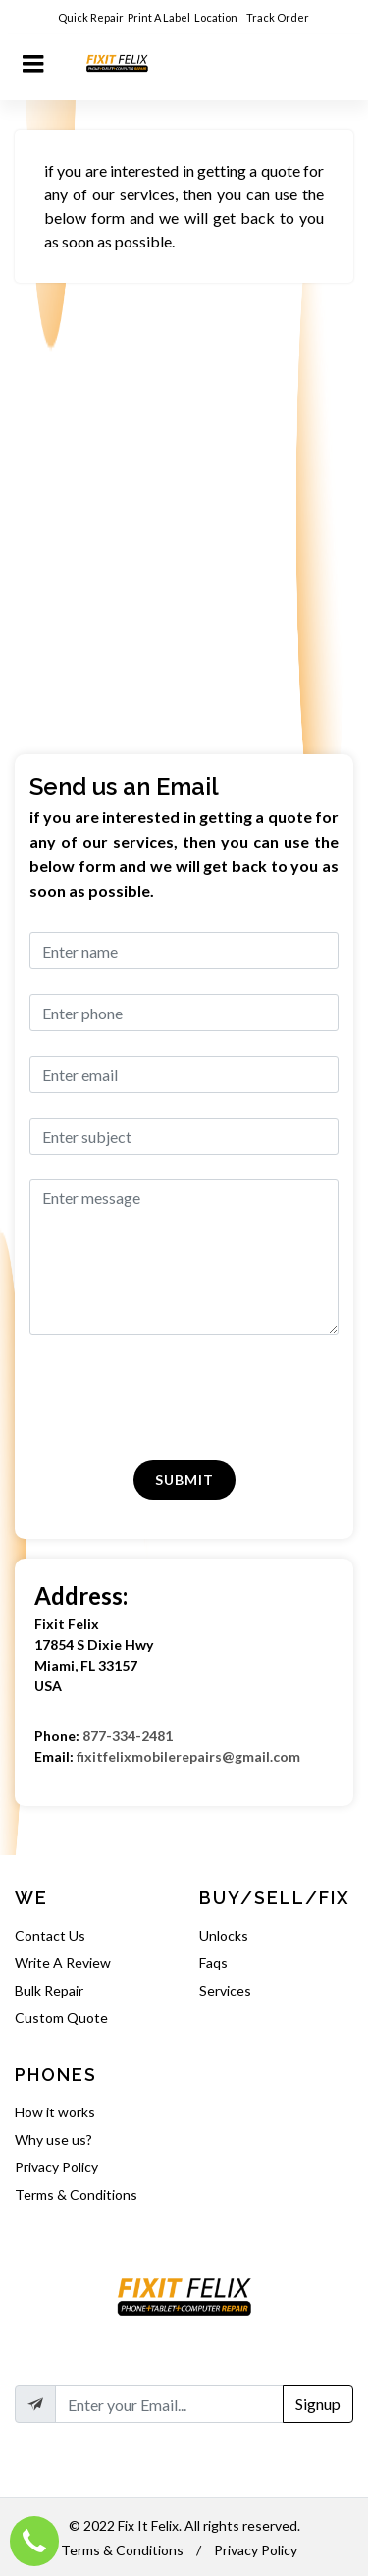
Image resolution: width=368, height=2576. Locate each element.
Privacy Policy (56, 2167)
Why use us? (53, 2139)
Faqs (213, 1962)
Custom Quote (61, 2017)
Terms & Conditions (76, 2194)
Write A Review (63, 1962)
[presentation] (142, 1398)
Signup (318, 2403)
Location (216, 17)
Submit (184, 1479)
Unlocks (223, 1935)
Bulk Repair (49, 1990)
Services (225, 1990)
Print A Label (159, 17)
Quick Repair (91, 17)
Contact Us (50, 1935)
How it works (55, 2112)
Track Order (278, 17)
